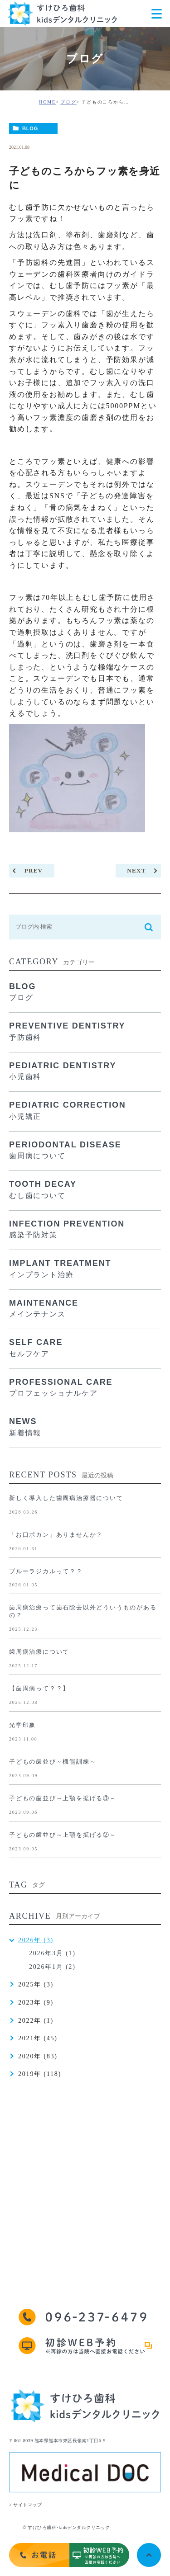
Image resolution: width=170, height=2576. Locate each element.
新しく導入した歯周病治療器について (66, 1498)
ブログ (68, 101)
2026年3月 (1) (52, 1953)
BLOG (30, 128)
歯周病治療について (39, 1651)
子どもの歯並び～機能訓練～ (52, 1761)
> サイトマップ (25, 2504)
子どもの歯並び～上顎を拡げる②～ (63, 1834)
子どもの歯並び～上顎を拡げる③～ (63, 1798)
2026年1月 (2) (52, 1966)
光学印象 (22, 1725)
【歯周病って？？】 (39, 1688)
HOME (47, 101)
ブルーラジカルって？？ (46, 1571)
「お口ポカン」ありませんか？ (56, 1534)
